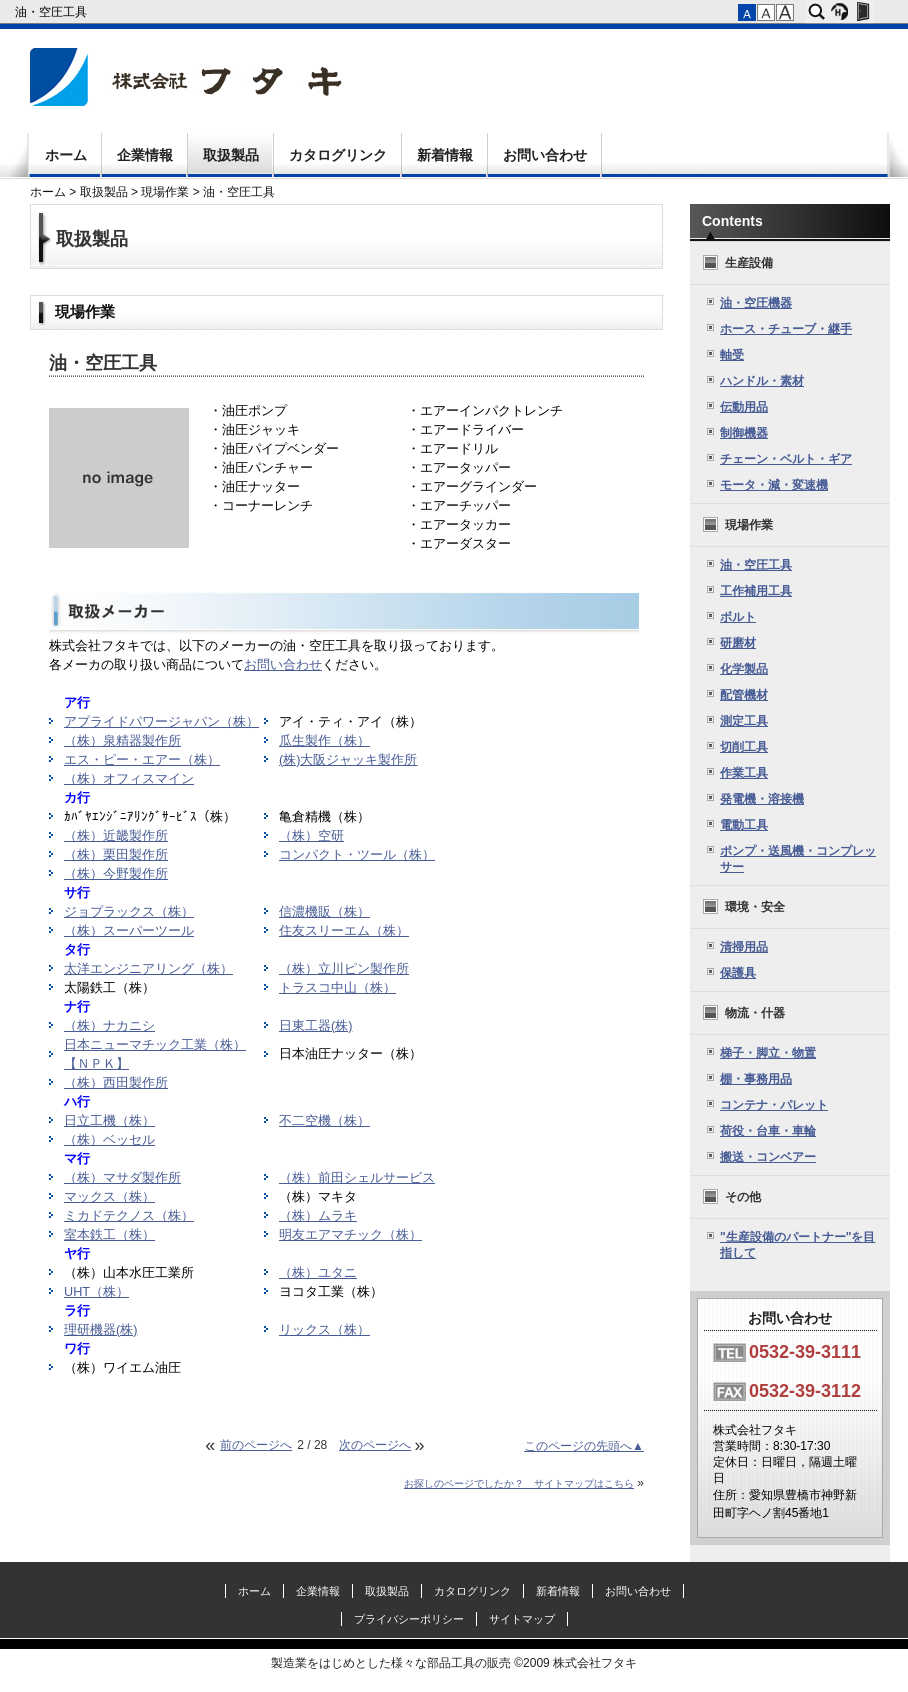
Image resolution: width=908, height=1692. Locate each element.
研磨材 (738, 643)
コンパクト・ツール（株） (357, 855)
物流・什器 (755, 1013)
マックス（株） (109, 1197)
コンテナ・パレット (774, 1105)
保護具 (738, 973)
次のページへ (375, 1445)
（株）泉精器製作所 (122, 741)
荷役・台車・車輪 (768, 1131)
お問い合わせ (545, 155)
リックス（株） (324, 1330)
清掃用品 (744, 947)
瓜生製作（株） (324, 741)
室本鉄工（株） (109, 1235)
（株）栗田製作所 (116, 855)
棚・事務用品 (756, 1079)
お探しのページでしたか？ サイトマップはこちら (519, 1483)
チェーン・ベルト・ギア (786, 459)
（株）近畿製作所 (116, 836)
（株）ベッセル (109, 1140)
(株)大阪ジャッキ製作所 (348, 760)
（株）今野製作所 (116, 874)
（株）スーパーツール (129, 931)
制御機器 (744, 433)
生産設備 (749, 263)
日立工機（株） (109, 1121)
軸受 (732, 355)
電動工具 (744, 825)
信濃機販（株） (324, 912)
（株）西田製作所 (116, 1083)
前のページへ (256, 1445)
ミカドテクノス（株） (129, 1216)
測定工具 (744, 721)
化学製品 (744, 669)
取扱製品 (231, 155)
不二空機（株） (324, 1121)
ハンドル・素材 (762, 381)
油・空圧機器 (756, 303)
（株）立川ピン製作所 (344, 969)
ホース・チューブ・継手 (786, 329)
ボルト (738, 617)
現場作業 (165, 192)
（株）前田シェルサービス (357, 1178)
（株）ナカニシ (109, 1026)
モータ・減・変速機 (774, 485)
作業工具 (744, 773)
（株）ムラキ (318, 1216)
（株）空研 (311, 836)
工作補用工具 (756, 591)
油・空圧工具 (52, 12)
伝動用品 (744, 407)
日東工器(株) (315, 1026)
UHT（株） (96, 1292)
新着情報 (445, 155)
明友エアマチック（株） (350, 1235)
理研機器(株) (100, 1330)
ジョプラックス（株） (129, 912)
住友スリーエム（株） (344, 931)
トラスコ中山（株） (337, 988)
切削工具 (744, 747)
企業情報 (145, 155)
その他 (743, 1197)
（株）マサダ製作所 (122, 1178)
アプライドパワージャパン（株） (161, 722)
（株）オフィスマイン (129, 779)
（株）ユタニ (318, 1273)
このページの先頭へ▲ (584, 1446)
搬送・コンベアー (768, 1157)
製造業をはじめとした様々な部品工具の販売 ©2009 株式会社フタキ (454, 1663)
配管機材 (744, 695)
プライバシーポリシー (409, 1619)
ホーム (66, 155)
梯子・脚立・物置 (768, 1053)
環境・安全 (755, 907)
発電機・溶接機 (762, 799)
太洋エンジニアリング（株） (148, 969)
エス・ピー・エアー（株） (142, 760)
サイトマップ (522, 1619)
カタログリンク (338, 155)
